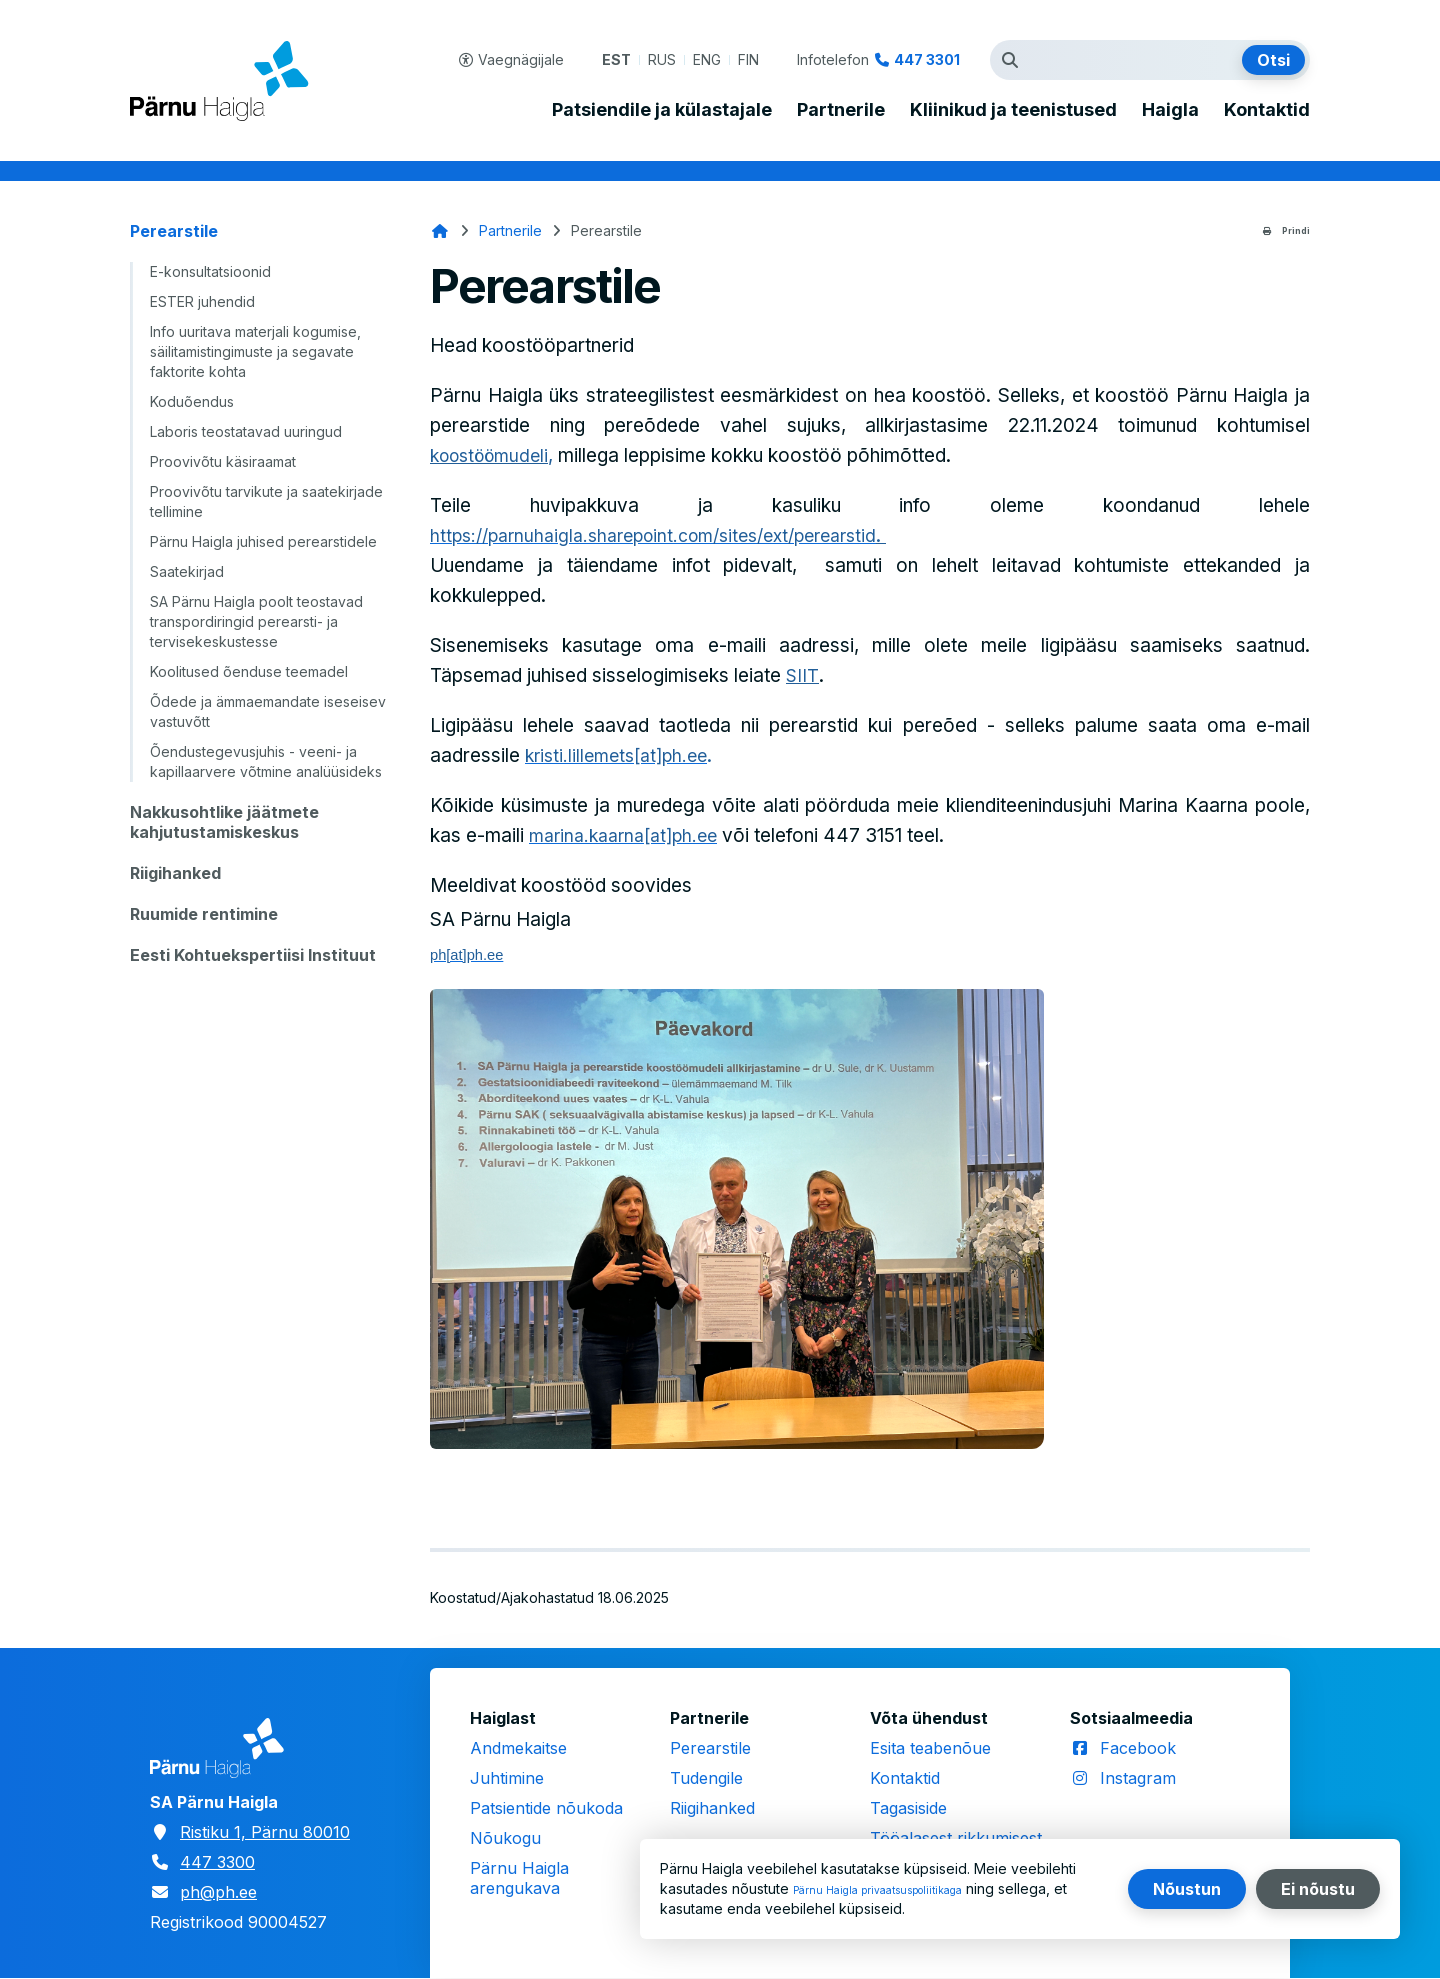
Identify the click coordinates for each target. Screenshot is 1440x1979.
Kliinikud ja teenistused (1013, 110)
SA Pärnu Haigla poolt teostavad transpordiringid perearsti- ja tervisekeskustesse (256, 621)
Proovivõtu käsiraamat (223, 461)
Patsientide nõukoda (546, 1808)
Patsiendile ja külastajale (662, 110)
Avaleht (440, 231)
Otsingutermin (1015, 60)
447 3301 (927, 59)
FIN (748, 59)
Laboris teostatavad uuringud (246, 431)
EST (616, 59)
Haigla (1170, 110)
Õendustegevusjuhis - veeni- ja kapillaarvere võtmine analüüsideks (266, 761)
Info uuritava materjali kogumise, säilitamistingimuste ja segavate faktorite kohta (255, 351)
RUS (662, 59)
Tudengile (706, 1778)
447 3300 (217, 1862)
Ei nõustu (1318, 1889)
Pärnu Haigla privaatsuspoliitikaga (903, 1888)
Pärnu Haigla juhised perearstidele (263, 541)
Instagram (1138, 1778)
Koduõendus (192, 401)
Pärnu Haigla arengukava (519, 1878)
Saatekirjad (187, 571)
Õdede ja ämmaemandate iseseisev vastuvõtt (268, 711)
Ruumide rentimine (204, 914)
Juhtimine (507, 1778)
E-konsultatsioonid (210, 271)
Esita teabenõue (930, 1748)
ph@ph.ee (218, 1892)
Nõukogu (505, 1838)
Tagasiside (908, 1808)
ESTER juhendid (202, 301)
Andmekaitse (518, 1748)
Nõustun (1187, 1889)
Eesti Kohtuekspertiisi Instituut (253, 955)
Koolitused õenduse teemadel (249, 671)
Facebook (1138, 1748)
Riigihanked (175, 873)
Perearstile (174, 231)
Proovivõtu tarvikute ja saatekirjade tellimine (266, 501)
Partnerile (841, 110)
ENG (707, 59)
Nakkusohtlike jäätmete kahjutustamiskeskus (224, 822)
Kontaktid (1267, 110)
